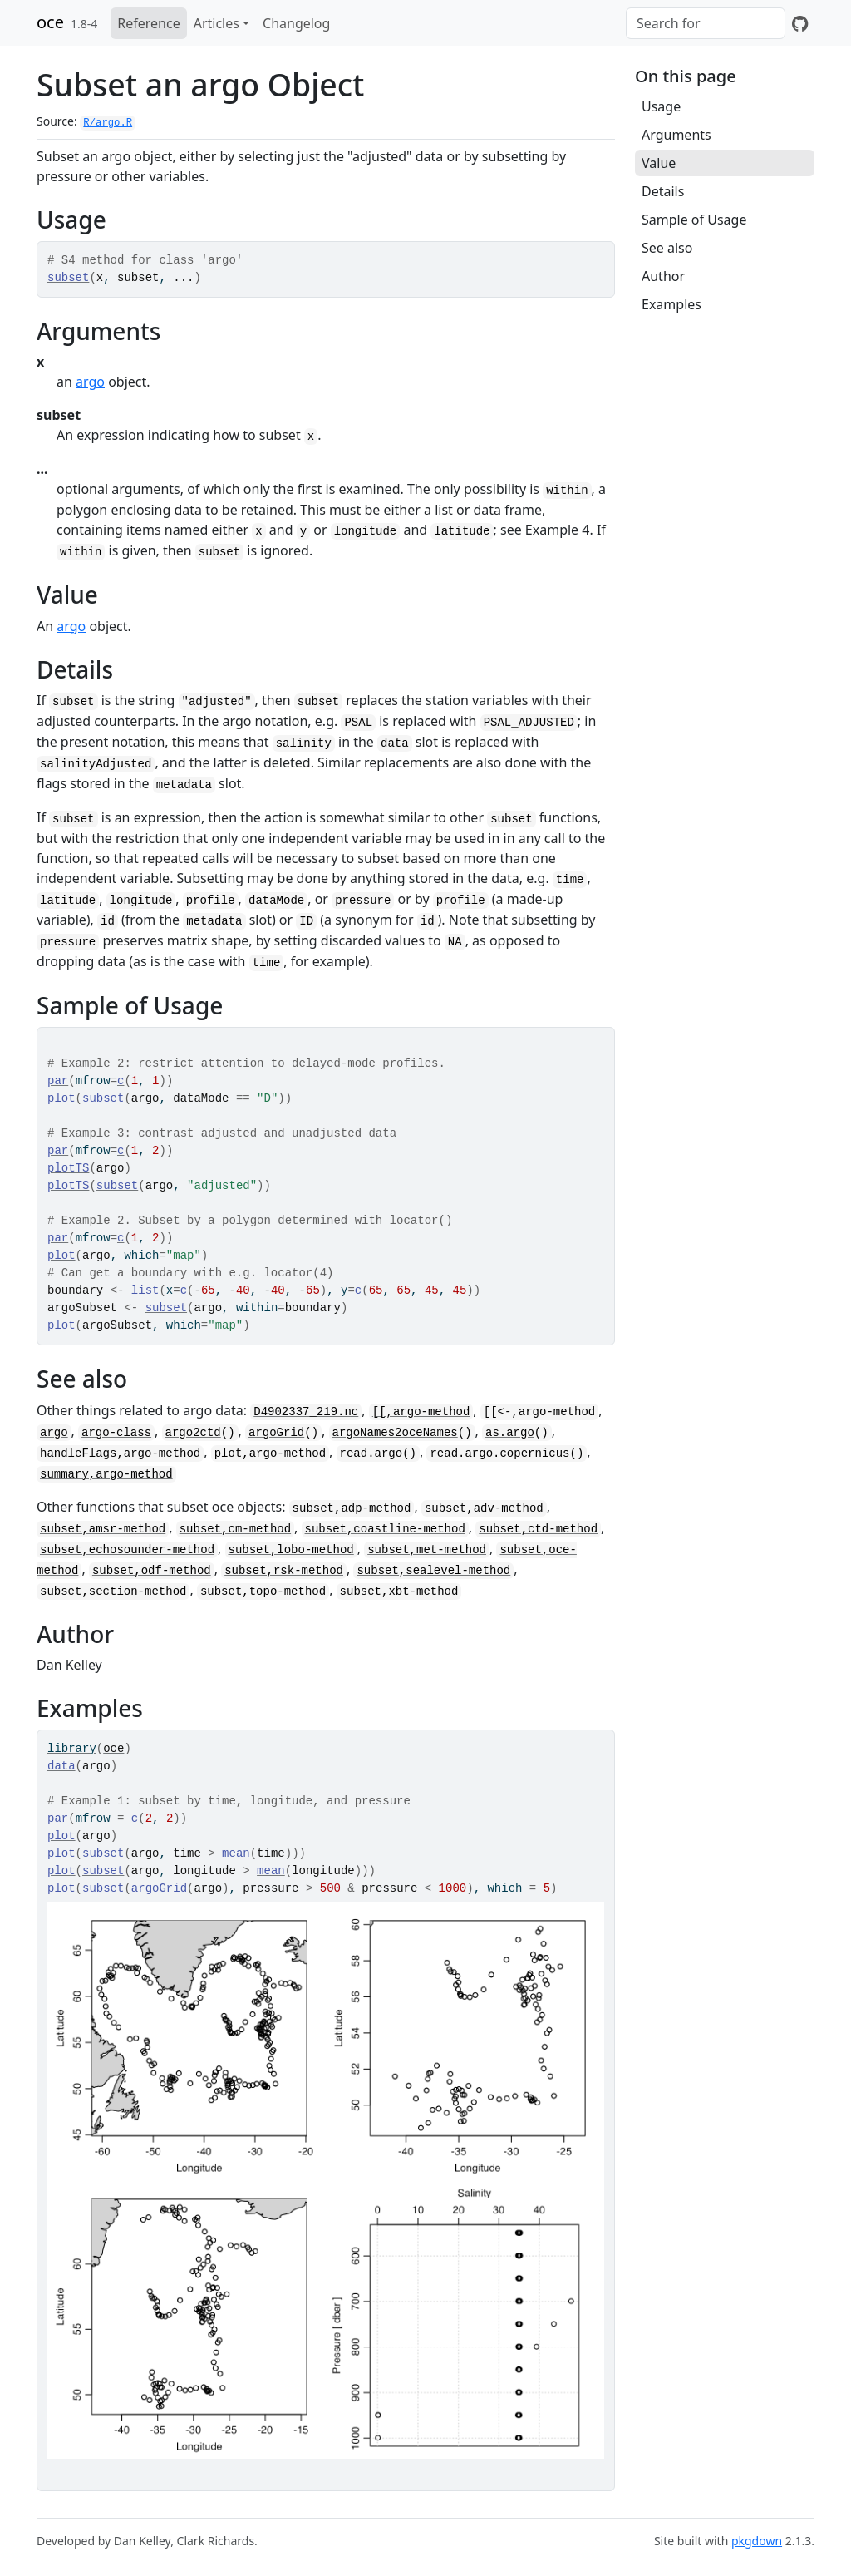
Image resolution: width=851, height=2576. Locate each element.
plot (61, 1098)
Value (659, 163)
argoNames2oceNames (395, 1432)
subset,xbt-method (399, 1591)
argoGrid (276, 1432)
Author (663, 276)
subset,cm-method (235, 1529)
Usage (661, 106)
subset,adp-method (352, 1508)
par (57, 1081)
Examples (671, 304)
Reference (148, 23)
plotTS (68, 1168)
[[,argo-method (421, 1412)
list (145, 1290)
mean (236, 1853)
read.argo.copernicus (499, 1453)
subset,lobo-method (291, 1550)
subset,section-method (113, 1591)
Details (663, 191)
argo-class (116, 1432)
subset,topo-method (263, 1591)
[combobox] (705, 23)
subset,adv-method (484, 1508)
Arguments (676, 135)
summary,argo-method (106, 1474)
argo (90, 382)
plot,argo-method (270, 1453)
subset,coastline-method (385, 1529)
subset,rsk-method (283, 1570)
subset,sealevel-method (433, 1570)
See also (667, 248)
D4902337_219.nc (305, 1412)
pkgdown (756, 2541)
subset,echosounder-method (127, 1550)
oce (50, 22)
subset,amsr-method (102, 1529)
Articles (216, 23)
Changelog (296, 23)
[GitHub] (799, 23)
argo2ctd (193, 1432)
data (61, 1766)
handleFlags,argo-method (120, 1453)
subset (68, 277)
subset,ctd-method (538, 1529)
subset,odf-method (151, 1570)
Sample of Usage (694, 219)
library (71, 1748)
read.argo (371, 1453)
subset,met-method (426, 1550)
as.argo (509, 1432)
